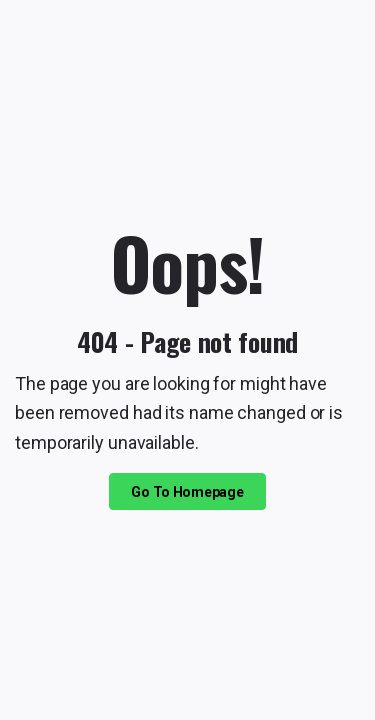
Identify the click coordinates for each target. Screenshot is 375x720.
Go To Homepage (187, 492)
